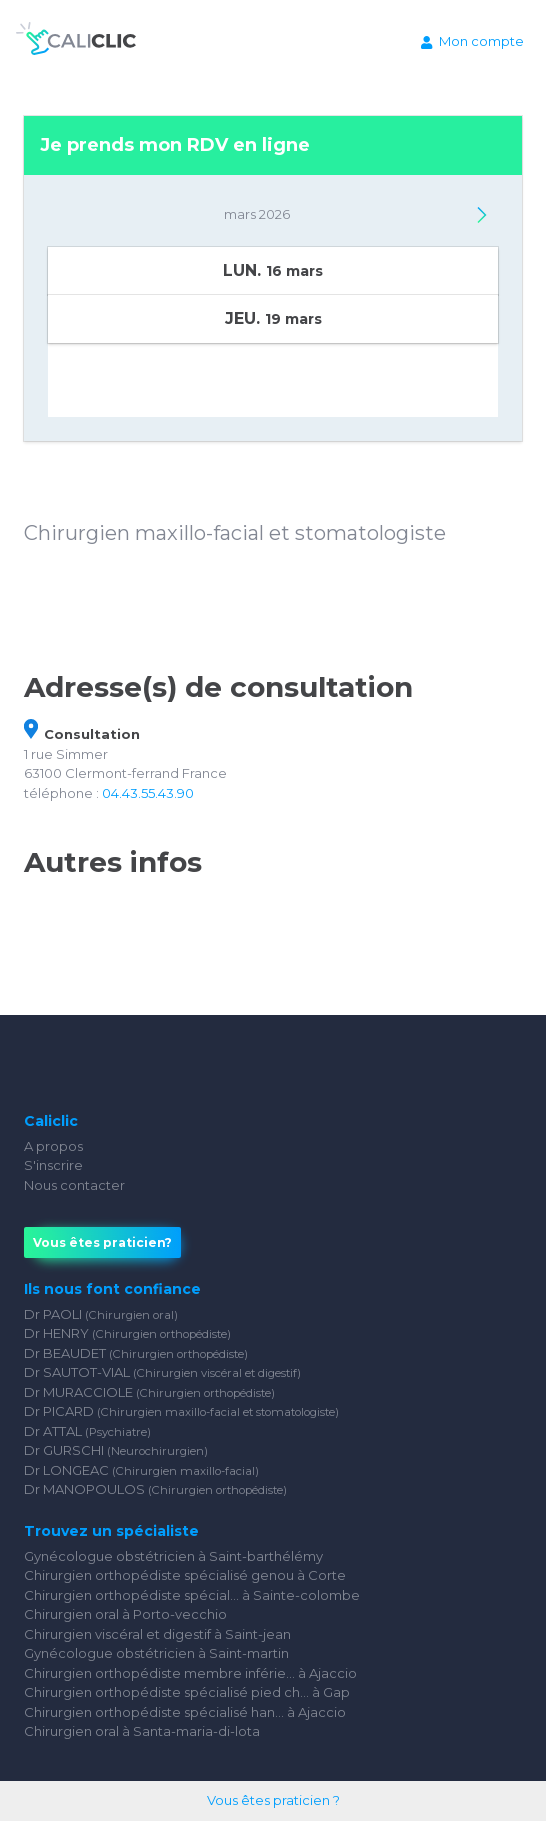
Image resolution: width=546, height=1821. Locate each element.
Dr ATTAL (87, 1431)
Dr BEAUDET (136, 1353)
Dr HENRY (127, 1333)
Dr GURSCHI (116, 1450)
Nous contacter (74, 1185)
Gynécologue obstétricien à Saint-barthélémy (173, 1556)
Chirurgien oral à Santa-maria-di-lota (142, 1731)
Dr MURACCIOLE (149, 1392)
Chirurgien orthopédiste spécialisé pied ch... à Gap (187, 1692)
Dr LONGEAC (141, 1470)
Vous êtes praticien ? (273, 1800)
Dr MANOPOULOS (155, 1489)
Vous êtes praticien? (102, 1242)
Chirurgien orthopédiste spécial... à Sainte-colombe (192, 1595)
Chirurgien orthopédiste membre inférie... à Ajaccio (190, 1673)
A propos (53, 1146)
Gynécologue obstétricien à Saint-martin (156, 1653)
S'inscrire (53, 1165)
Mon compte (472, 41)
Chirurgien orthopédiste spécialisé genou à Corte (185, 1575)
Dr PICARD (181, 1411)
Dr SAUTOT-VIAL (162, 1372)
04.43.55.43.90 (148, 793)
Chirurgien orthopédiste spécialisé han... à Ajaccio (185, 1712)
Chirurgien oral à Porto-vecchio (125, 1614)
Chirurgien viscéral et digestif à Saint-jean (157, 1634)
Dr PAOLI (101, 1314)
